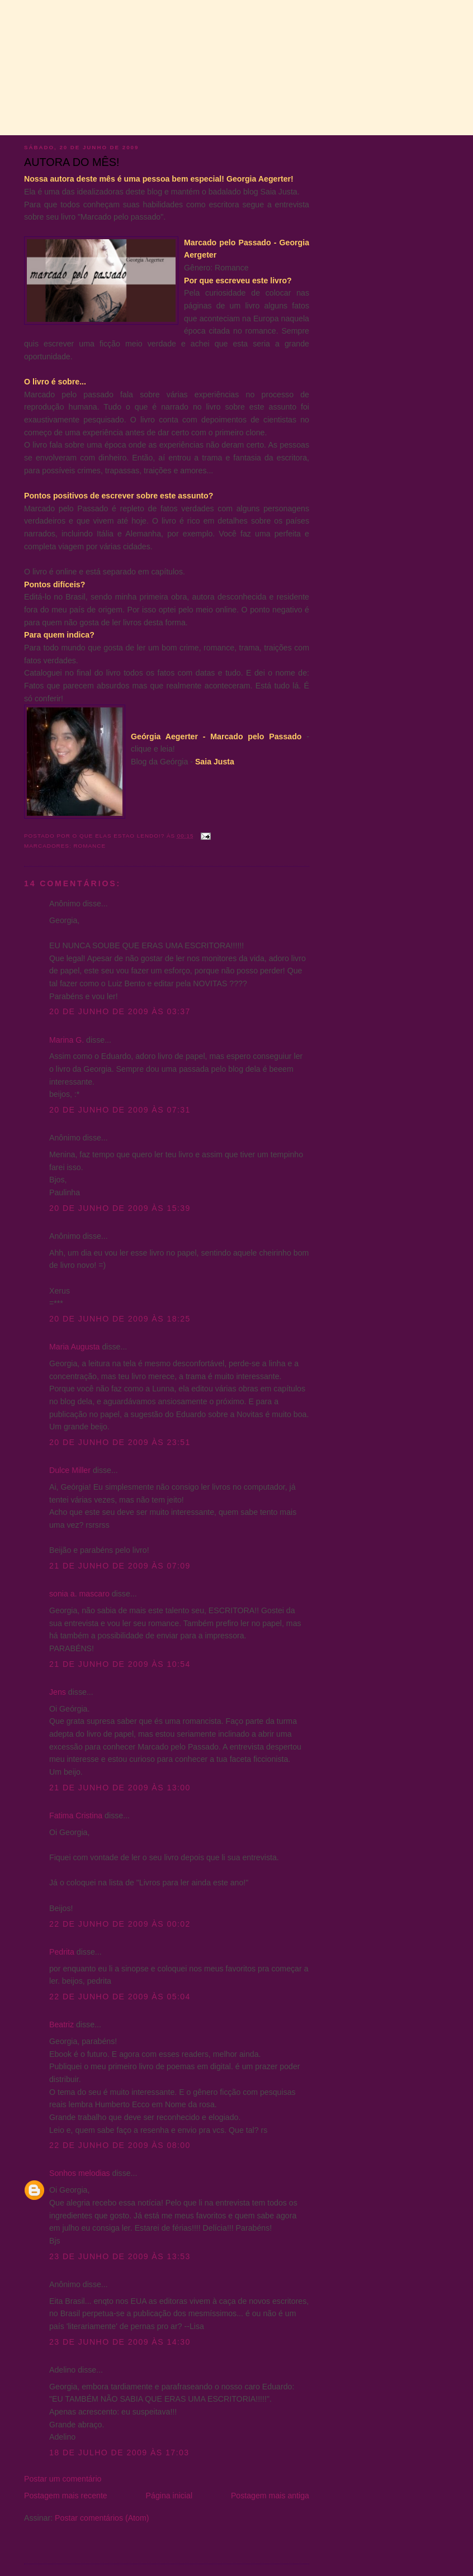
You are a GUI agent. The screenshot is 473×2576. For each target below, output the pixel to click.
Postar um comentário (62, 2478)
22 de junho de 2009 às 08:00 (120, 2145)
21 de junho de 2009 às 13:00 (120, 1787)
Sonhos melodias (79, 2173)
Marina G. (66, 1039)
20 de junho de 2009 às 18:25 (120, 1318)
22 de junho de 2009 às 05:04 (120, 1996)
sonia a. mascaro (79, 1593)
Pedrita (61, 1951)
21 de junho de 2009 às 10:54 (120, 1664)
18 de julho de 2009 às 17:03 (119, 2452)
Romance (89, 846)
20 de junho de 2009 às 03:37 (120, 1011)
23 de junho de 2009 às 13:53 (120, 2256)
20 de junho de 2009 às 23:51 (120, 1442)
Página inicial (169, 2495)
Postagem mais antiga (270, 2495)
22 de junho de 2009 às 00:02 (120, 1923)
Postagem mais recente (65, 2495)
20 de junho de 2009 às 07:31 (120, 1109)
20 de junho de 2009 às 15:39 (120, 1208)
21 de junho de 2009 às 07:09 (120, 1565)
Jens (57, 1692)
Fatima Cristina (75, 1815)
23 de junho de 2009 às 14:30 (120, 2341)
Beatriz (61, 2024)
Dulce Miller (70, 1470)
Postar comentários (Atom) (102, 2517)
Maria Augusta (74, 1346)
